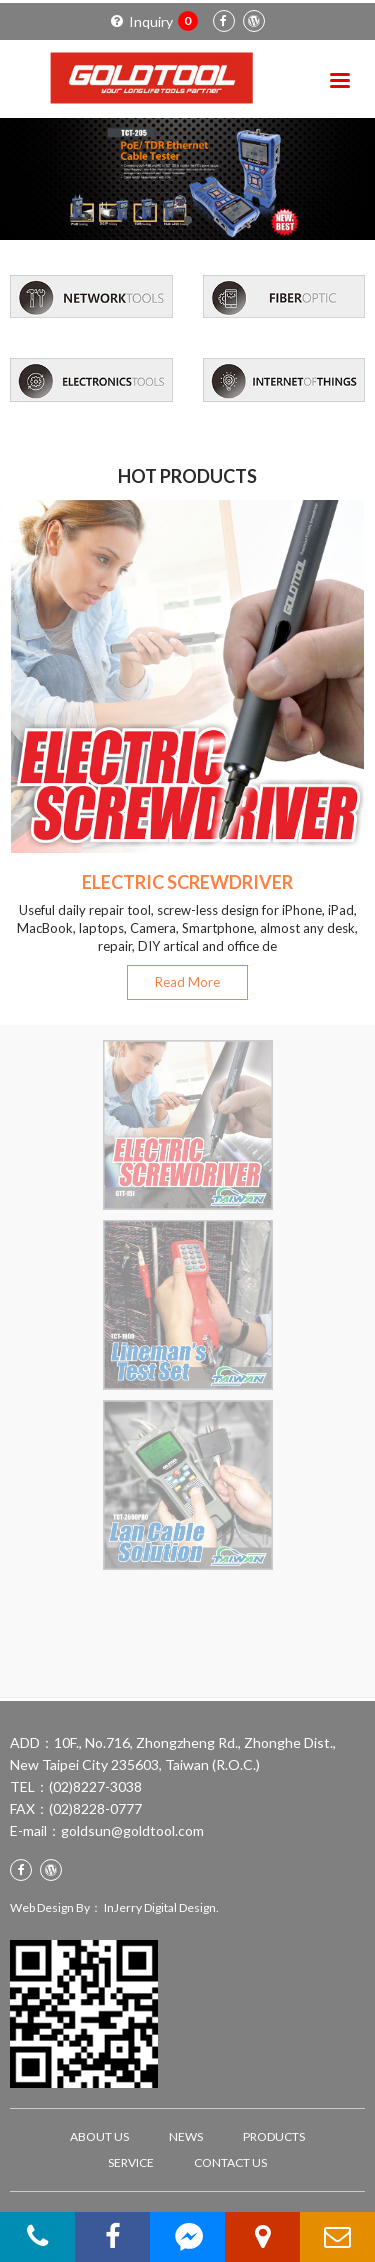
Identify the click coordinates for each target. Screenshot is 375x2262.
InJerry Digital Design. (161, 1907)
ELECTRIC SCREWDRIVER (187, 882)
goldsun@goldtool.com (132, 1830)
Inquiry (154, 21)
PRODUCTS (274, 2136)
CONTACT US (230, 2162)
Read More (187, 982)
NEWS (186, 2136)
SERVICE (131, 2162)
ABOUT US (99, 2136)
